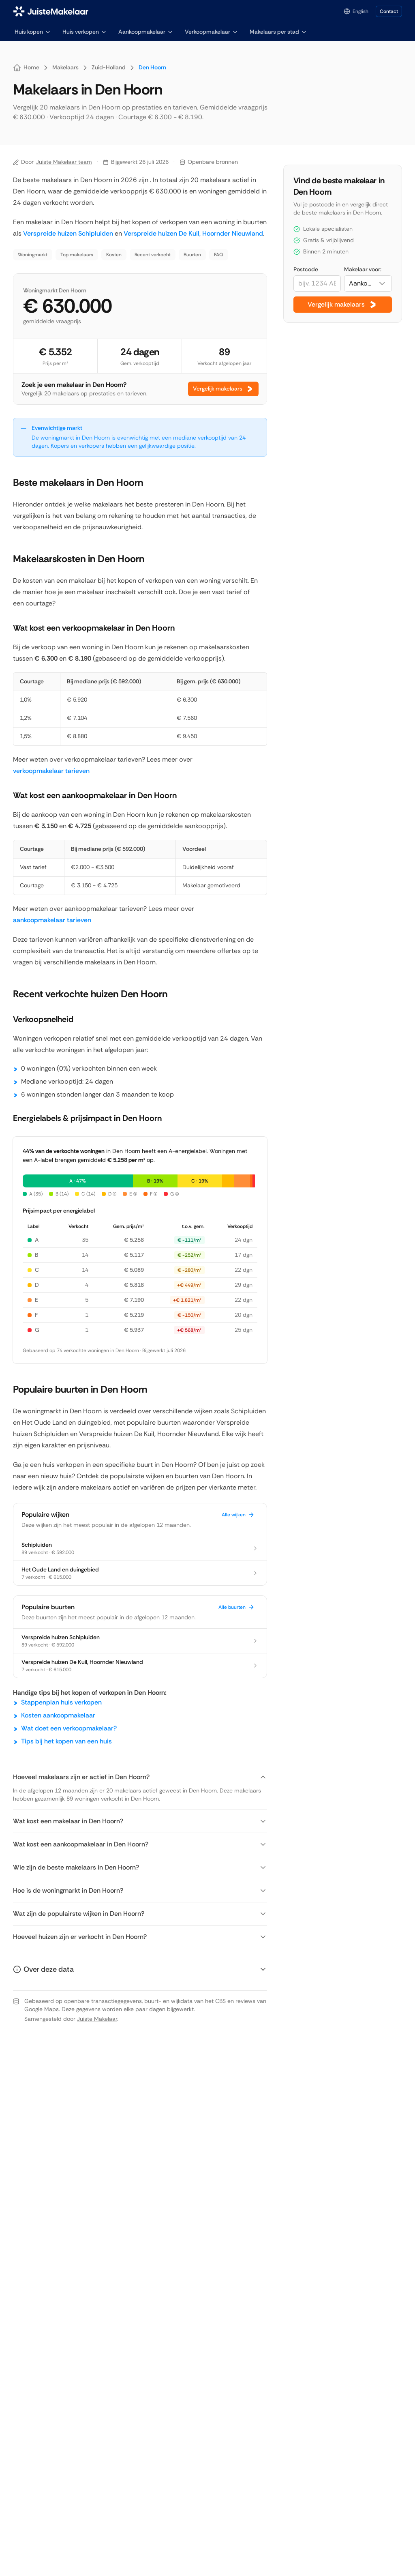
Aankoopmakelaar (145, 31)
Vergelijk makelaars (223, 389)
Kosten (114, 254)
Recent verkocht (153, 254)
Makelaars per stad (278, 31)
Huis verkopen (84, 31)
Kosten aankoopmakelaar (58, 1715)
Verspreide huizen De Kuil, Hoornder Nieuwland (193, 233)
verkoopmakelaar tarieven (51, 770)
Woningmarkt (32, 254)
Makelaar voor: (362, 269)
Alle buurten (236, 1607)
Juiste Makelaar (97, 2018)
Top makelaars (76, 254)
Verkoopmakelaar (211, 31)
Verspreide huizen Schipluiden (68, 233)
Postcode (305, 269)
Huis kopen (33, 31)
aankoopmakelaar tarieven (52, 920)
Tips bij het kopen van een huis (66, 1741)
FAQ (218, 254)
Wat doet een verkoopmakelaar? (69, 1728)
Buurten (192, 254)
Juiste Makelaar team (64, 161)
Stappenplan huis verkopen (61, 1702)
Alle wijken (238, 1514)
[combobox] (368, 283)
